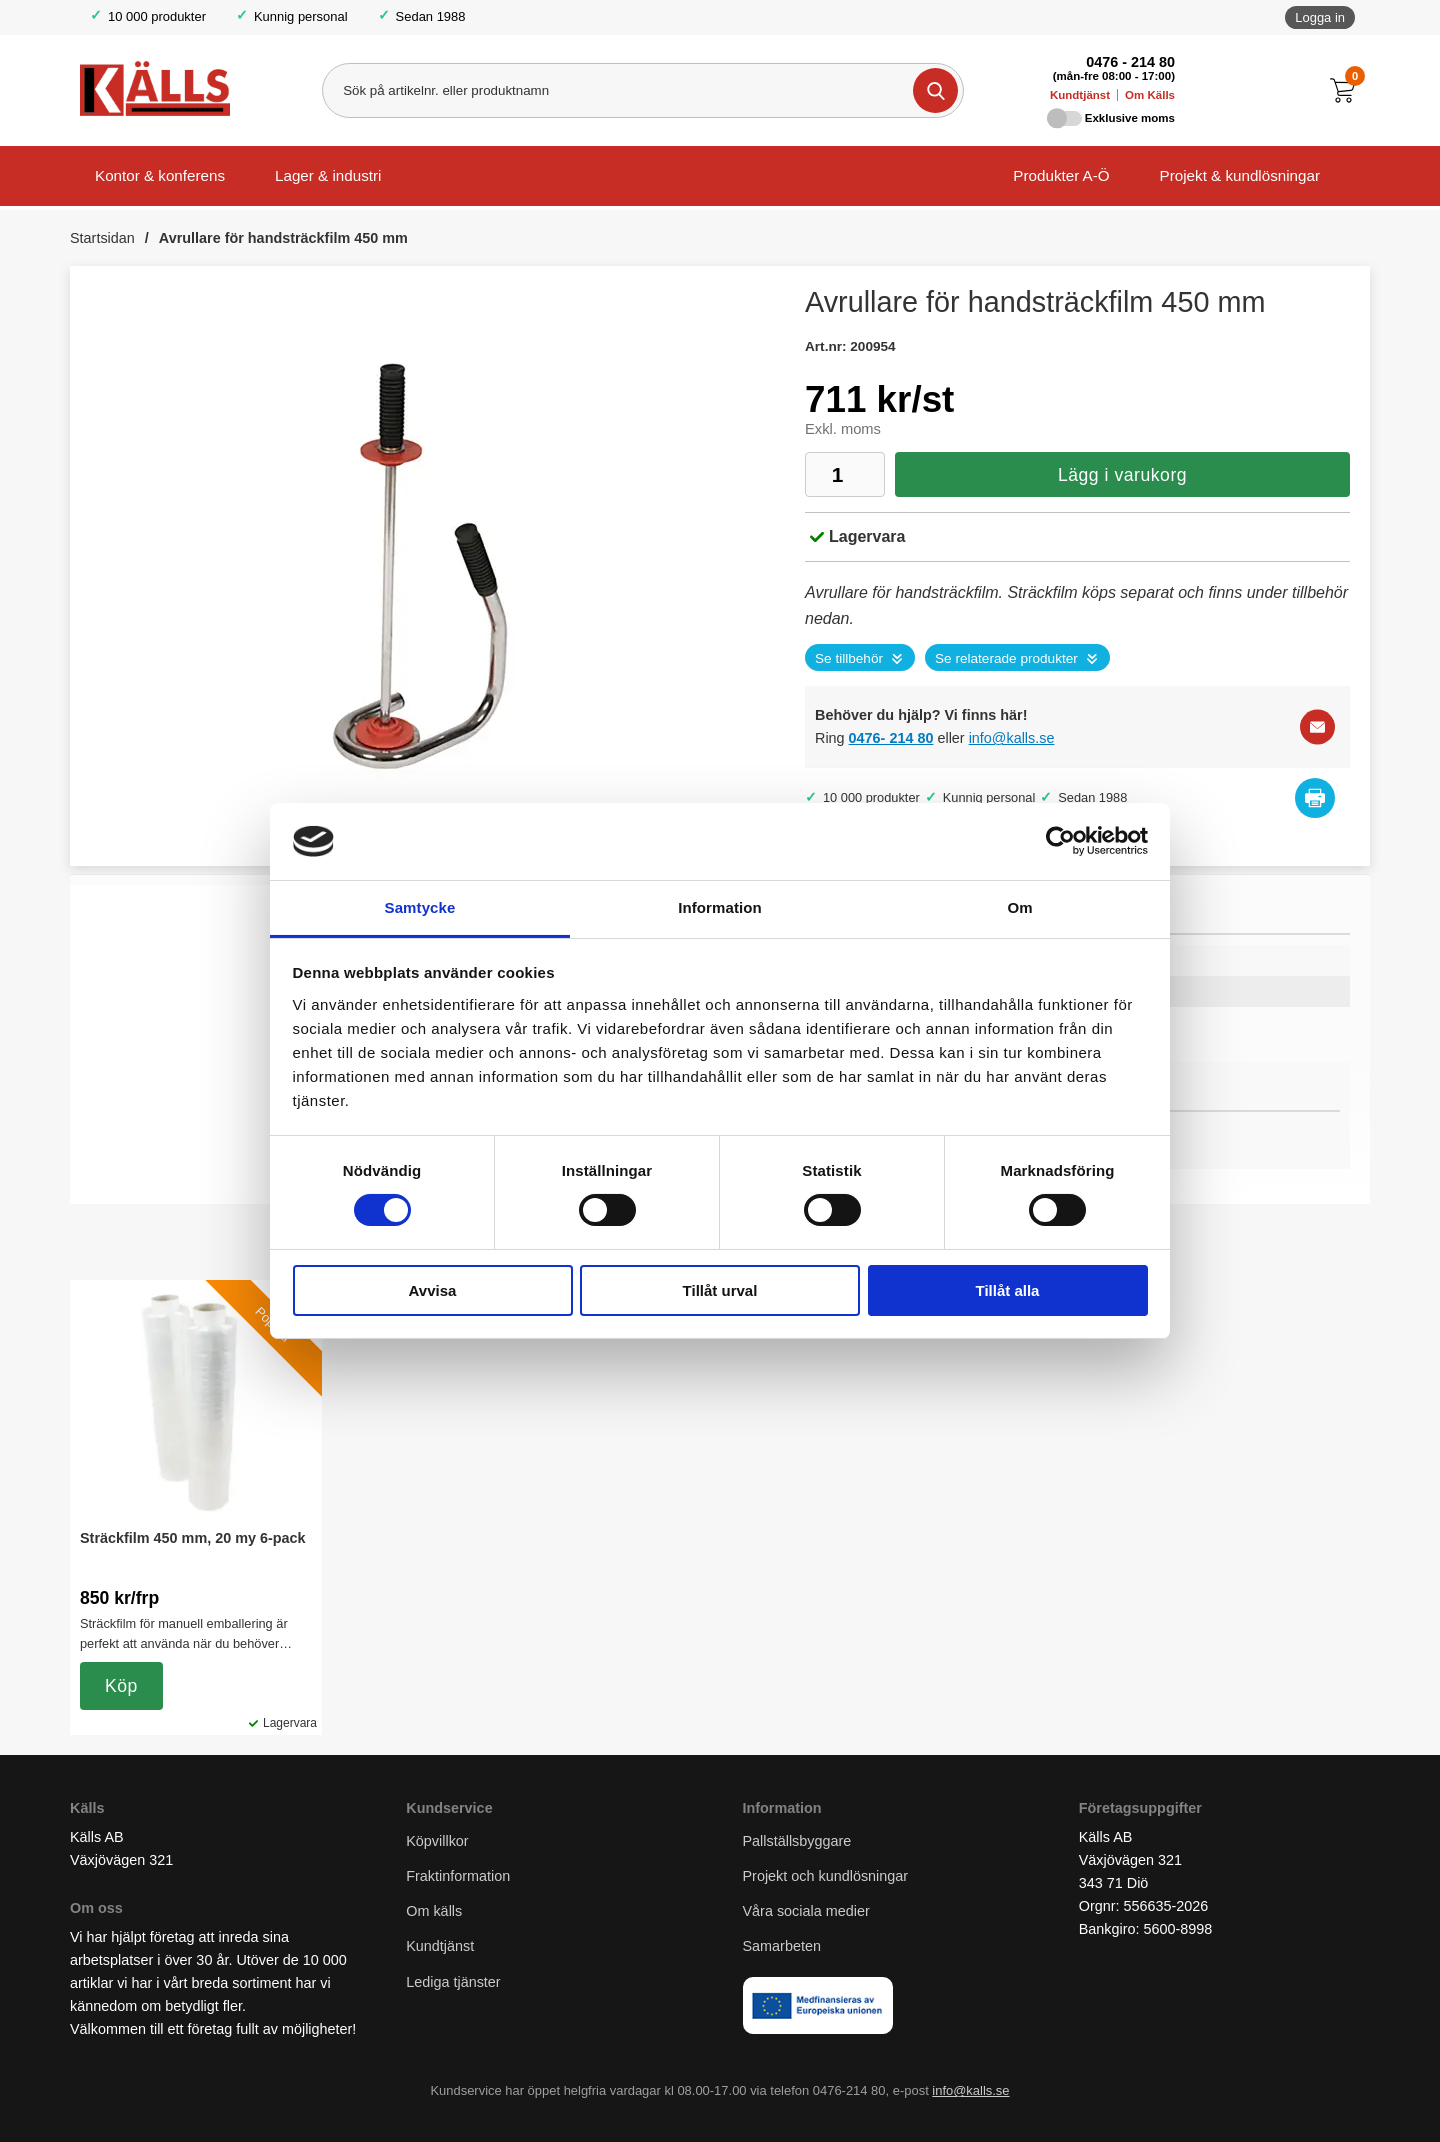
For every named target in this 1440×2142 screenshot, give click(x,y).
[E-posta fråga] (1317, 727)
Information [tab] (720, 907)
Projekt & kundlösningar (1240, 175)
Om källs (434, 1911)
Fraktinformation (458, 1876)
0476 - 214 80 (1130, 62)
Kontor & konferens (160, 175)
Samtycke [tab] (420, 907)
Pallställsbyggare (797, 1841)
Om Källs (1150, 95)
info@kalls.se (1012, 738)
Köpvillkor (437, 1841)
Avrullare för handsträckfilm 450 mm (283, 238)
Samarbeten (784, 1946)
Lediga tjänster (453, 1982)
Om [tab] (1019, 907)
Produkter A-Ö (1061, 175)
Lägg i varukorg (1122, 475)
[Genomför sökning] (935, 90)
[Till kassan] (1347, 90)
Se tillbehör (849, 658)
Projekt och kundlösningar (826, 1876)
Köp (121, 1686)
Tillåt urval (720, 1290)
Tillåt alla (1008, 1290)
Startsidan (102, 238)
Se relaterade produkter (1006, 658)
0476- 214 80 (891, 738)
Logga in (1320, 17)
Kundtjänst (1080, 95)
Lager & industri (328, 175)
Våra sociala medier (806, 1911)
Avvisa (433, 1290)
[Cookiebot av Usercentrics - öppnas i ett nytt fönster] (1060, 841)
